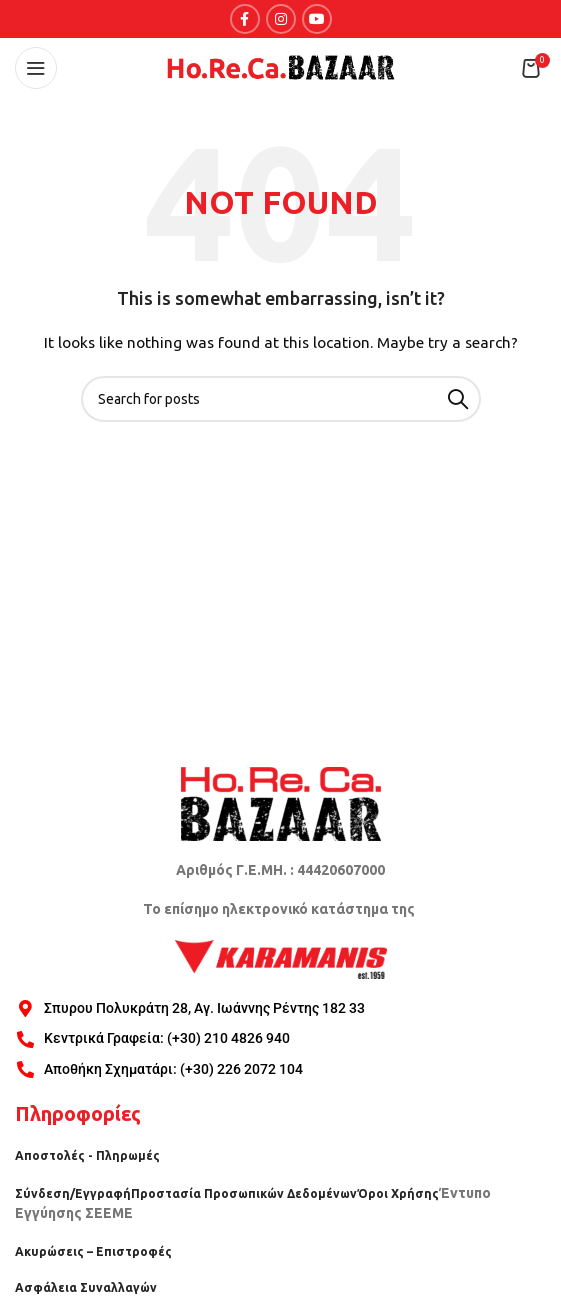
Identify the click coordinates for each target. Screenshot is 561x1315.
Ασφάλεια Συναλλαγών (86, 1287)
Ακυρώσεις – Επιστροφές (93, 1251)
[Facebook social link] (245, 19)
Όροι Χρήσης (398, 1193)
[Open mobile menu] (36, 68)
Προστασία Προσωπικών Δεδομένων (244, 1193)
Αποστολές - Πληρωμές (87, 1155)
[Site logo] (281, 67)
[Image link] (281, 802)
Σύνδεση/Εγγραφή (73, 1193)
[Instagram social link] (281, 19)
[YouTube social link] (317, 19)
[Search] (281, 399)
